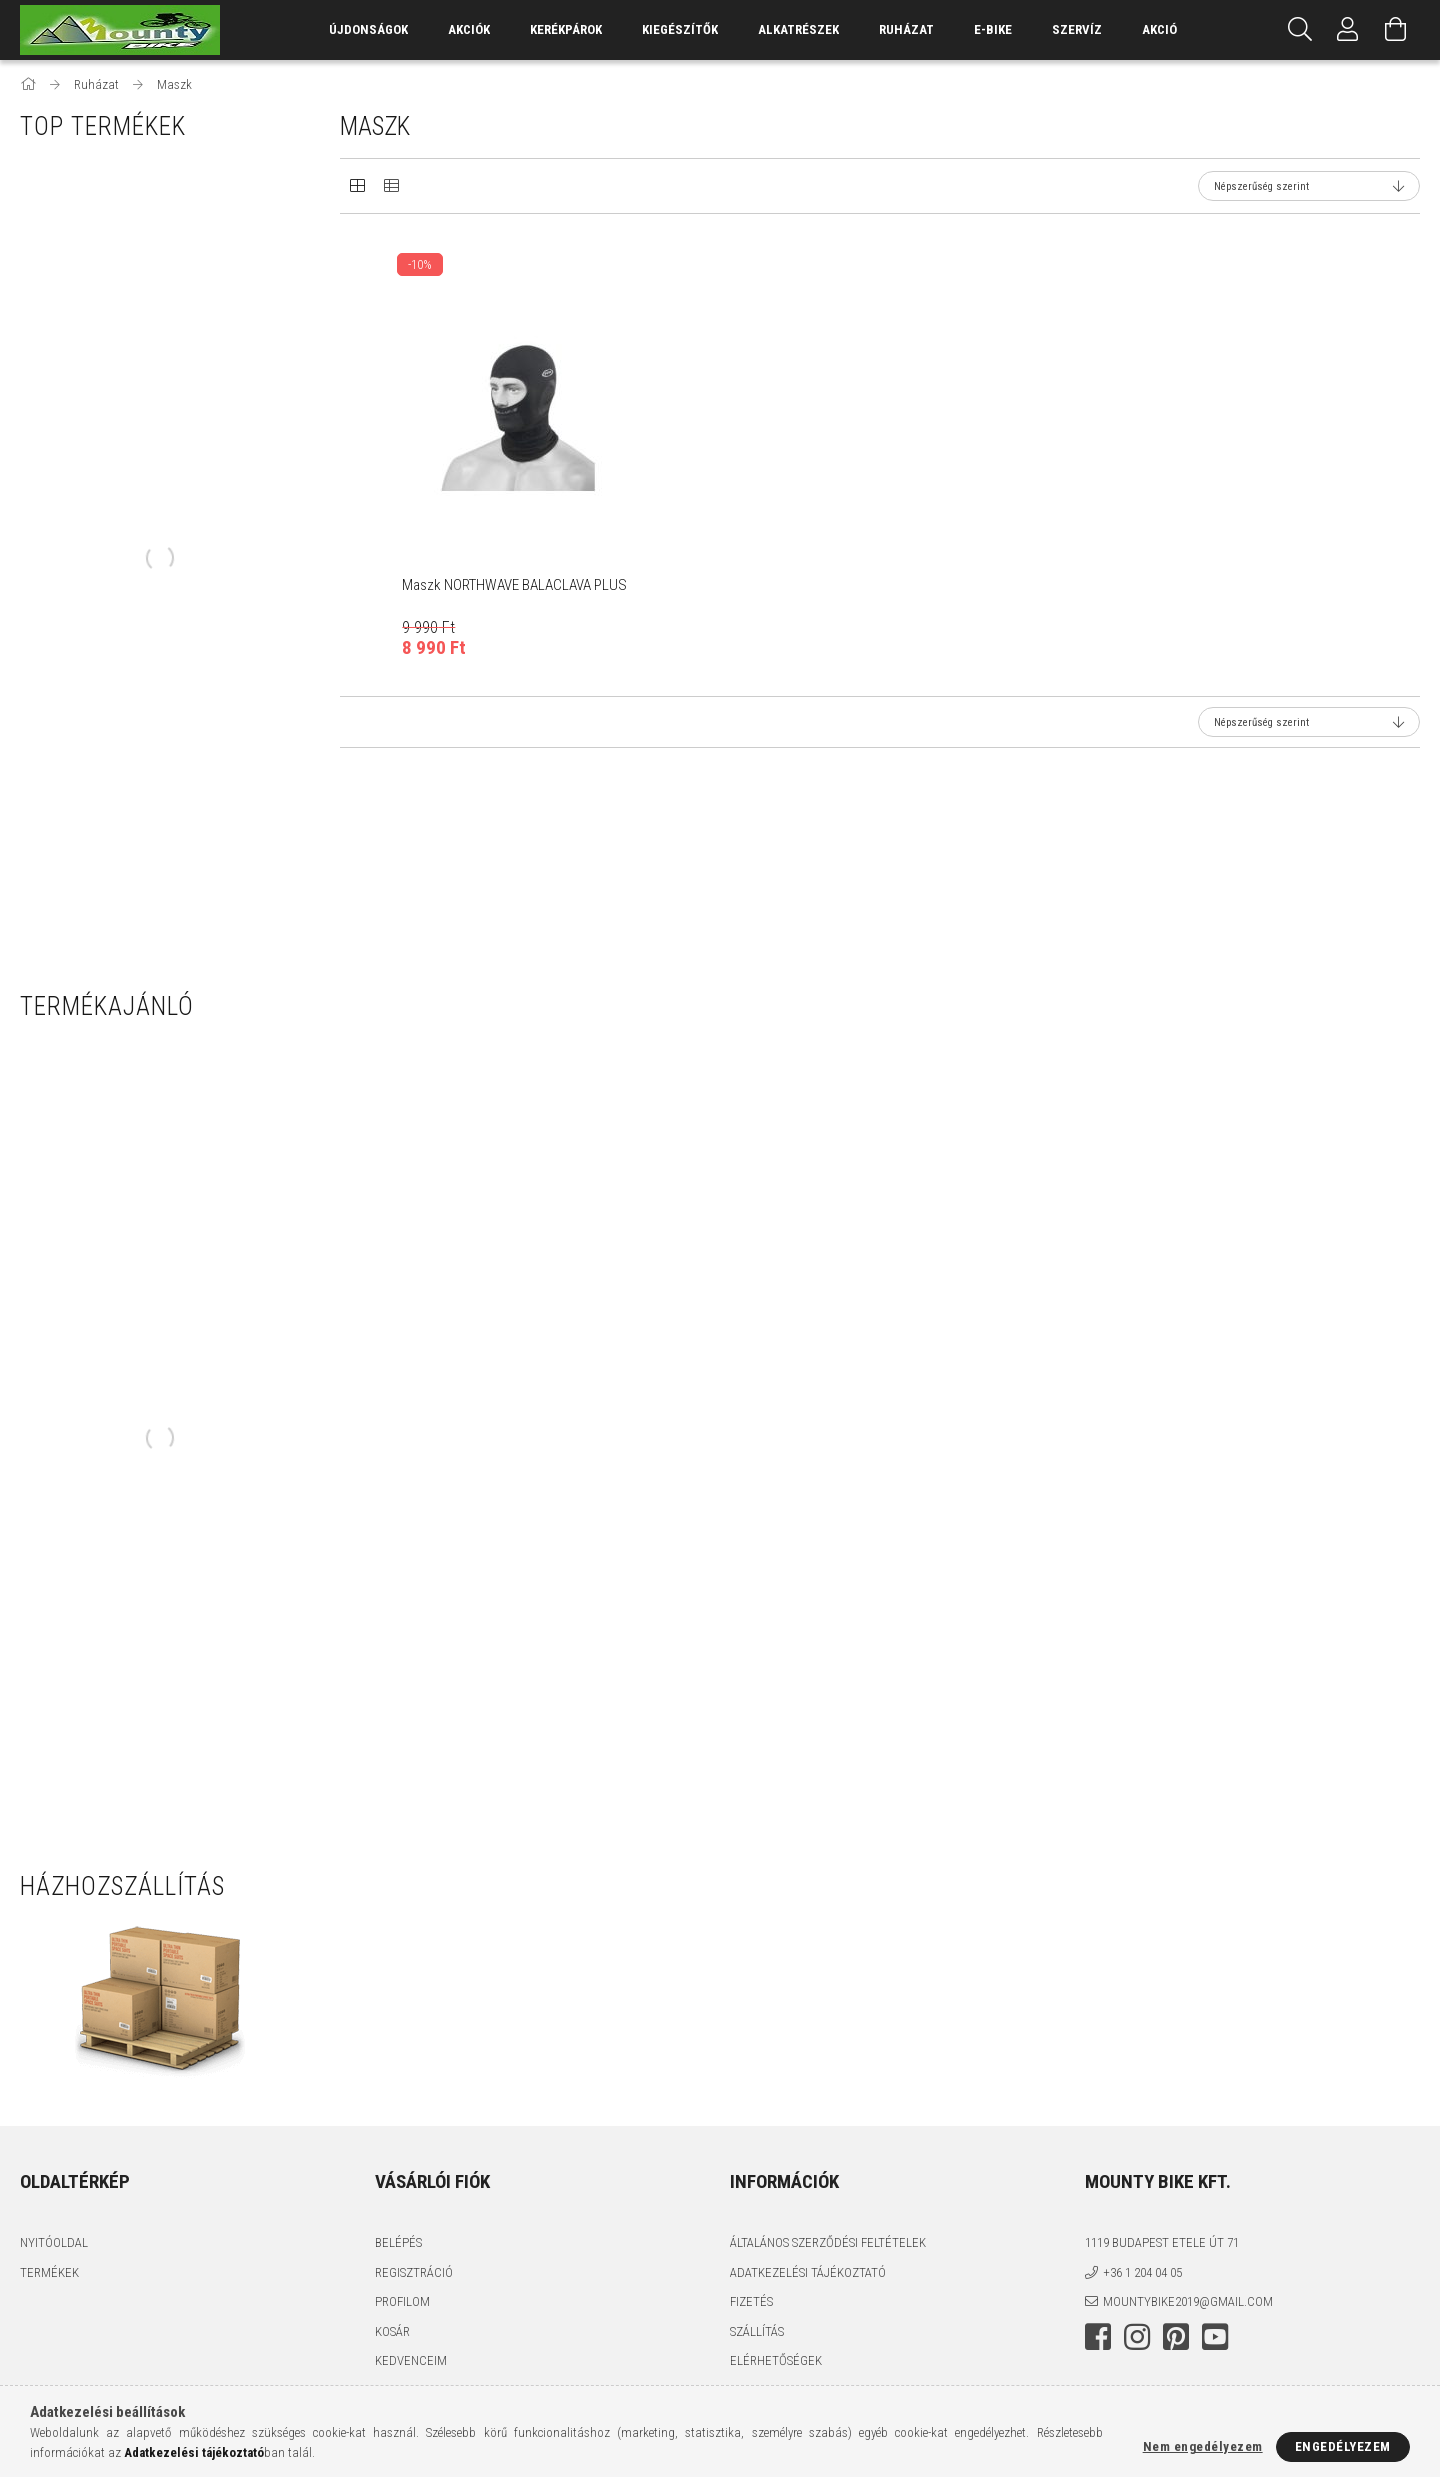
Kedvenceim (411, 2360)
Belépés (398, 2242)
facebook (1098, 2337)
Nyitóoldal (54, 2242)
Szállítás (757, 2331)
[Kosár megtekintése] (1396, 30)
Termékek (49, 2272)
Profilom (402, 2301)
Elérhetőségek (776, 2360)
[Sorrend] (1309, 186)
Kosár (392, 2331)
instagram (1137, 2337)
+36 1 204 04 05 (1142, 2272)
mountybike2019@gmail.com (1188, 2301)
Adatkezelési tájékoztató (808, 2272)
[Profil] (1348, 30)
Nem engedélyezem (1203, 2446)
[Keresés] (1300, 30)
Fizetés (751, 2301)
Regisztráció (414, 2272)
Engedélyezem (1343, 2446)
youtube (1215, 2337)
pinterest (1176, 2337)
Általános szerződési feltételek (828, 2242)
